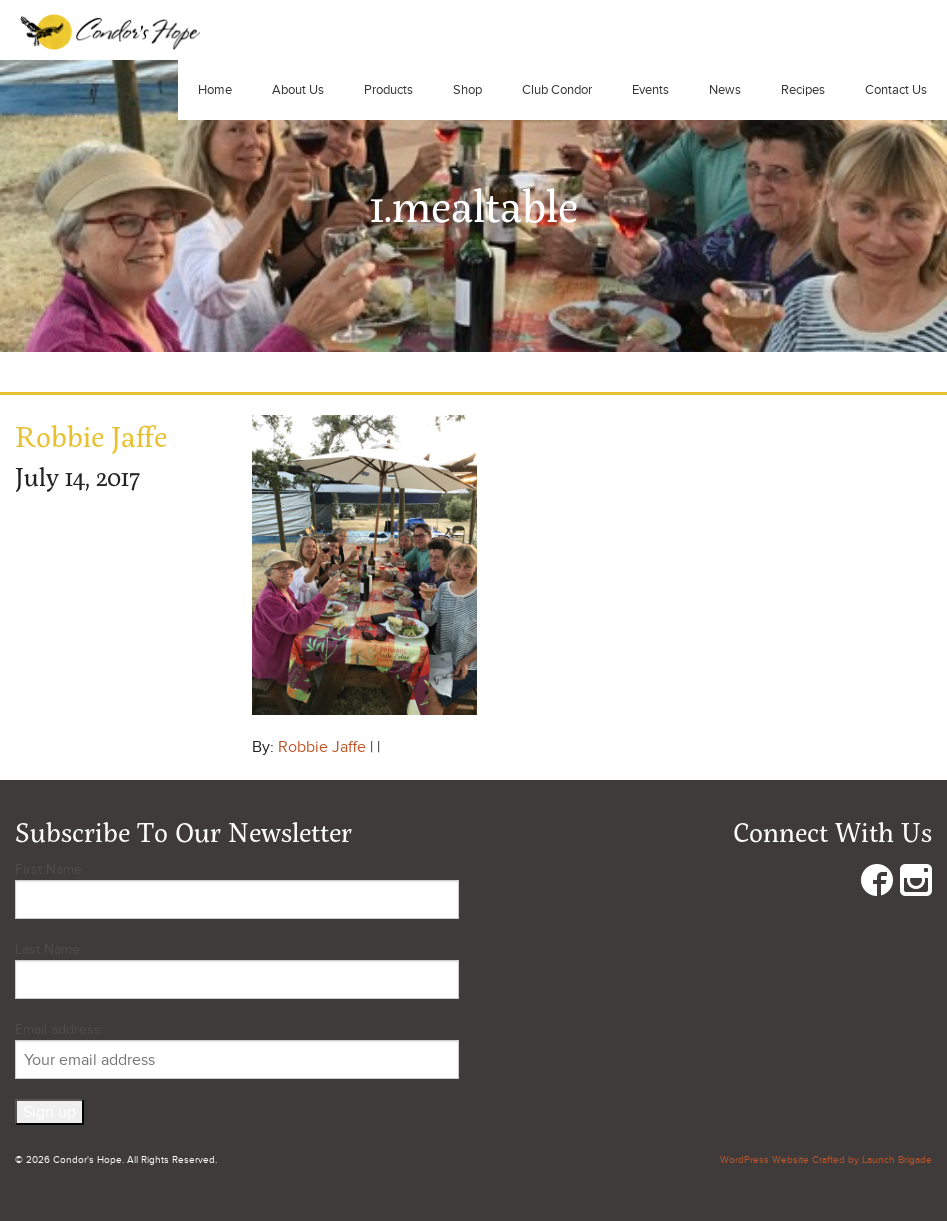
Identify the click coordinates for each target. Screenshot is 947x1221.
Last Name (47, 949)
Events (650, 90)
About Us (298, 90)
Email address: (237, 1050)
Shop (467, 90)
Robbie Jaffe (322, 747)
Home (215, 90)
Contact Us (896, 90)
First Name (48, 869)
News (725, 90)
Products (388, 90)
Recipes (803, 90)
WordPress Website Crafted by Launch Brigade (826, 1160)
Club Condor (557, 90)
